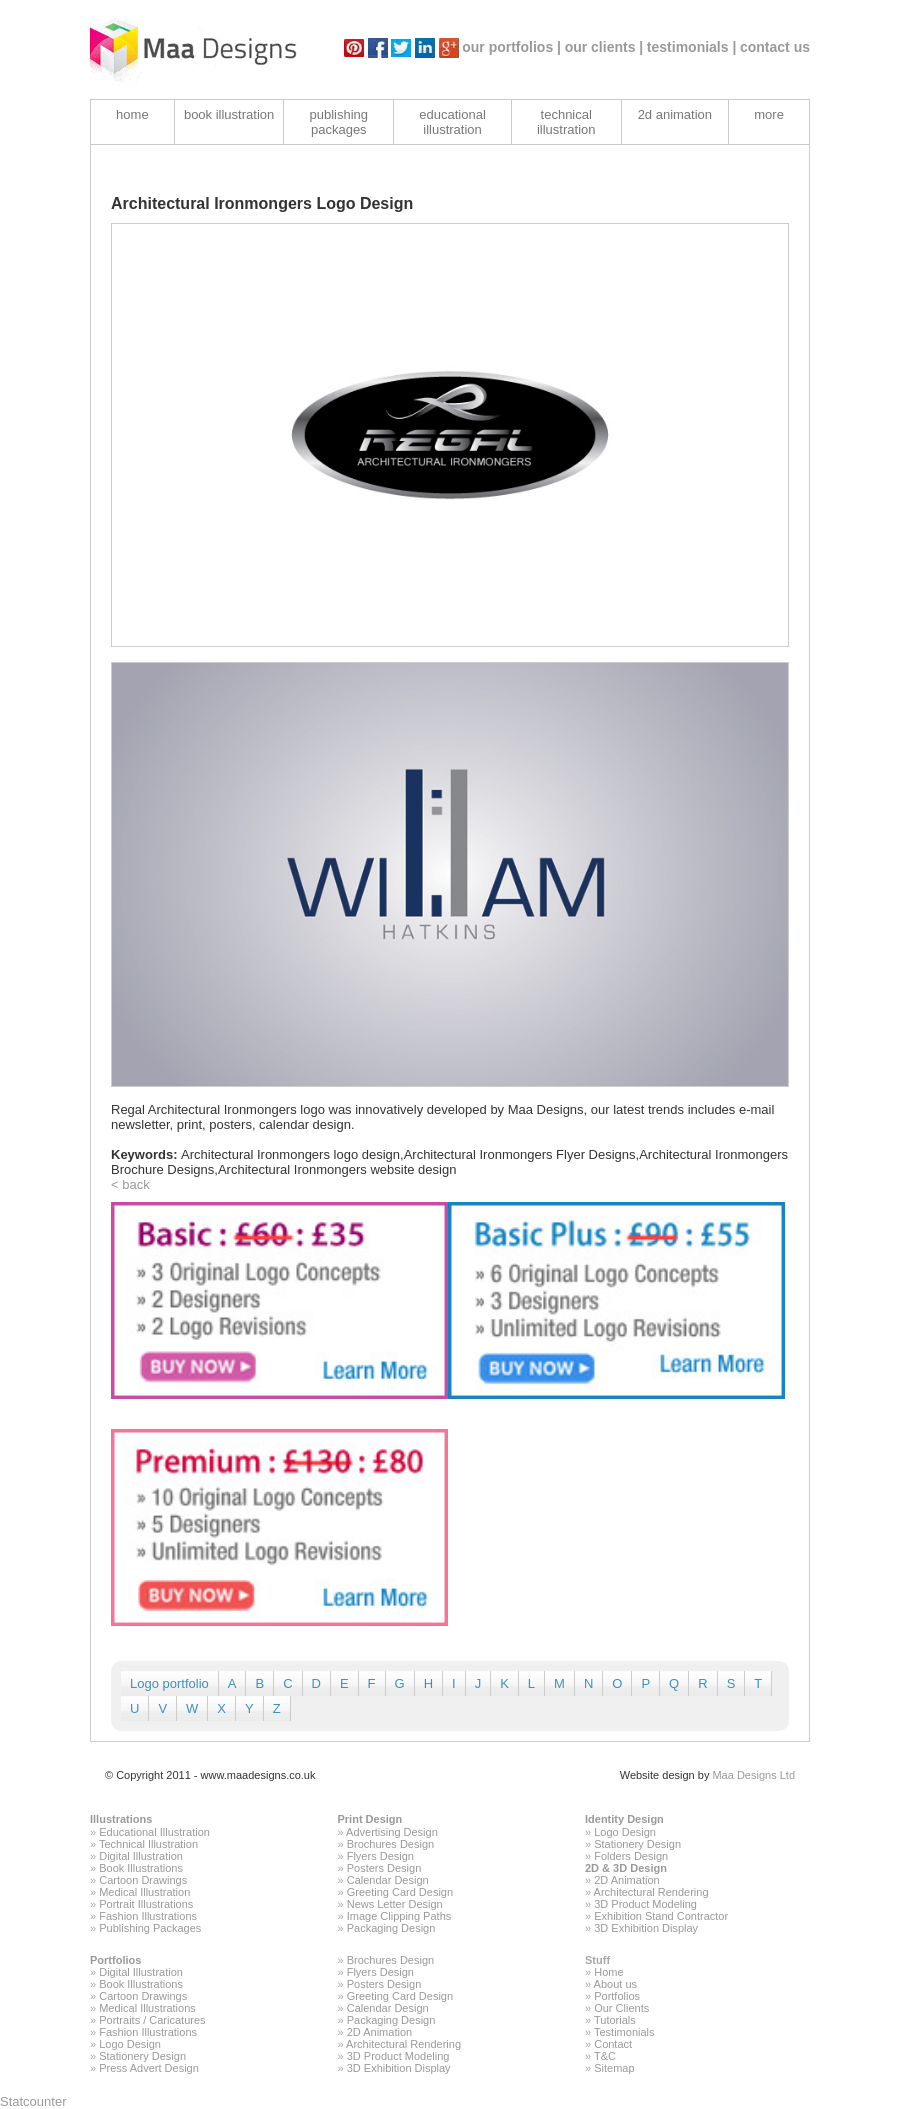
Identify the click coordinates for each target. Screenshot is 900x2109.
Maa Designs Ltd (753, 1775)
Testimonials (624, 2032)
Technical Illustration (148, 1844)
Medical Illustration (144, 1892)
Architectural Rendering (651, 1892)
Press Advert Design (149, 2068)
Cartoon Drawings (143, 1880)
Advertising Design (392, 1832)
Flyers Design (380, 1856)
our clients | (604, 47)
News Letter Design (395, 1904)
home (132, 114)
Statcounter (33, 2101)
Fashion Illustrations (148, 1916)
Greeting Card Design (400, 1892)
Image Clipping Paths (399, 1916)
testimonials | (692, 47)
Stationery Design (637, 1844)
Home (608, 1972)
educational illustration (452, 122)
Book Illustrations (141, 1868)
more (769, 114)
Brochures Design (390, 1844)
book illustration (229, 114)
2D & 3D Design (626, 1868)
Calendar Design (388, 1880)
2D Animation (626, 1880)
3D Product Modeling (645, 1904)
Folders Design (631, 1856)
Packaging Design (391, 1928)
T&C (605, 2056)
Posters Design (384, 1868)
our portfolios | (511, 47)
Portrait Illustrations (146, 1904)
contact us (775, 47)
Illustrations (121, 1819)
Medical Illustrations (147, 2008)
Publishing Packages (150, 1928)
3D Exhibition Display (646, 1928)
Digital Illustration (141, 1856)
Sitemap (614, 2068)
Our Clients (621, 2008)
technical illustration (566, 122)
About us (615, 1984)
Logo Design (625, 1832)
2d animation (675, 114)
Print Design (370, 1819)
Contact (613, 2044)
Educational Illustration (154, 1832)
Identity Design (624, 1819)
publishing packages (339, 122)
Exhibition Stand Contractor (661, 1916)
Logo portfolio (169, 1683)
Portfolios (115, 1960)
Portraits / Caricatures (152, 2020)
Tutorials (615, 2020)
